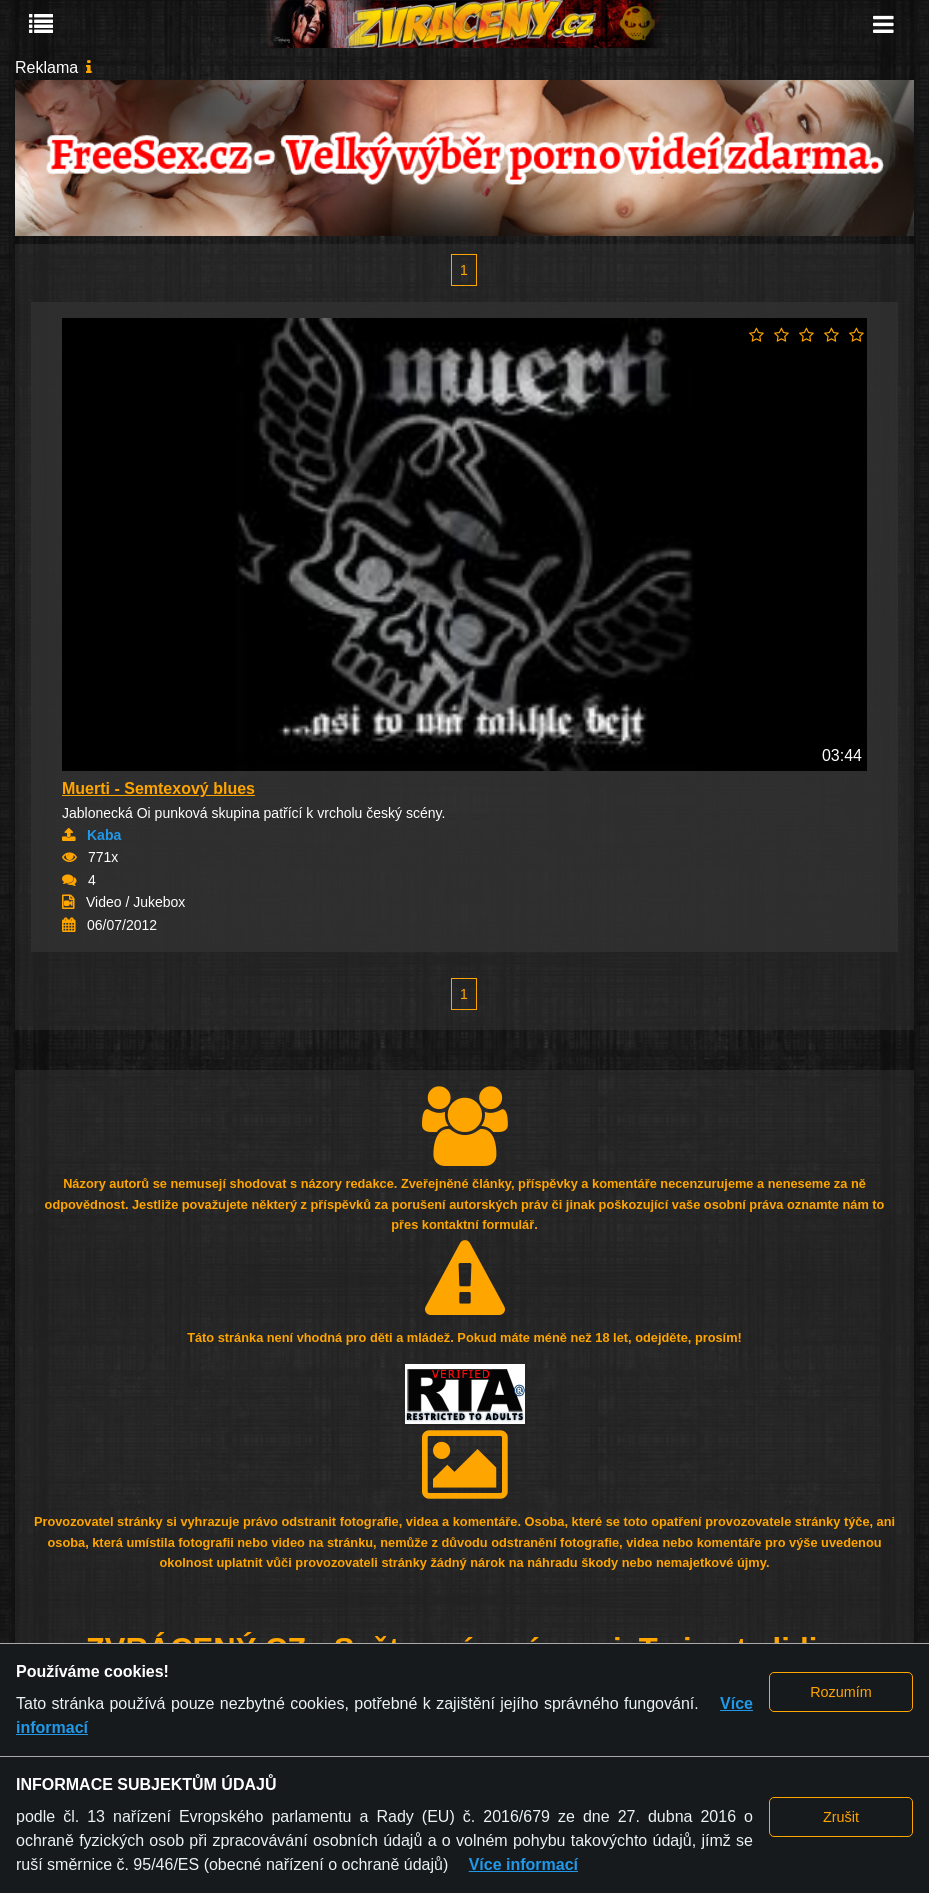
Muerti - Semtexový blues (158, 788)
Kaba (104, 835)
